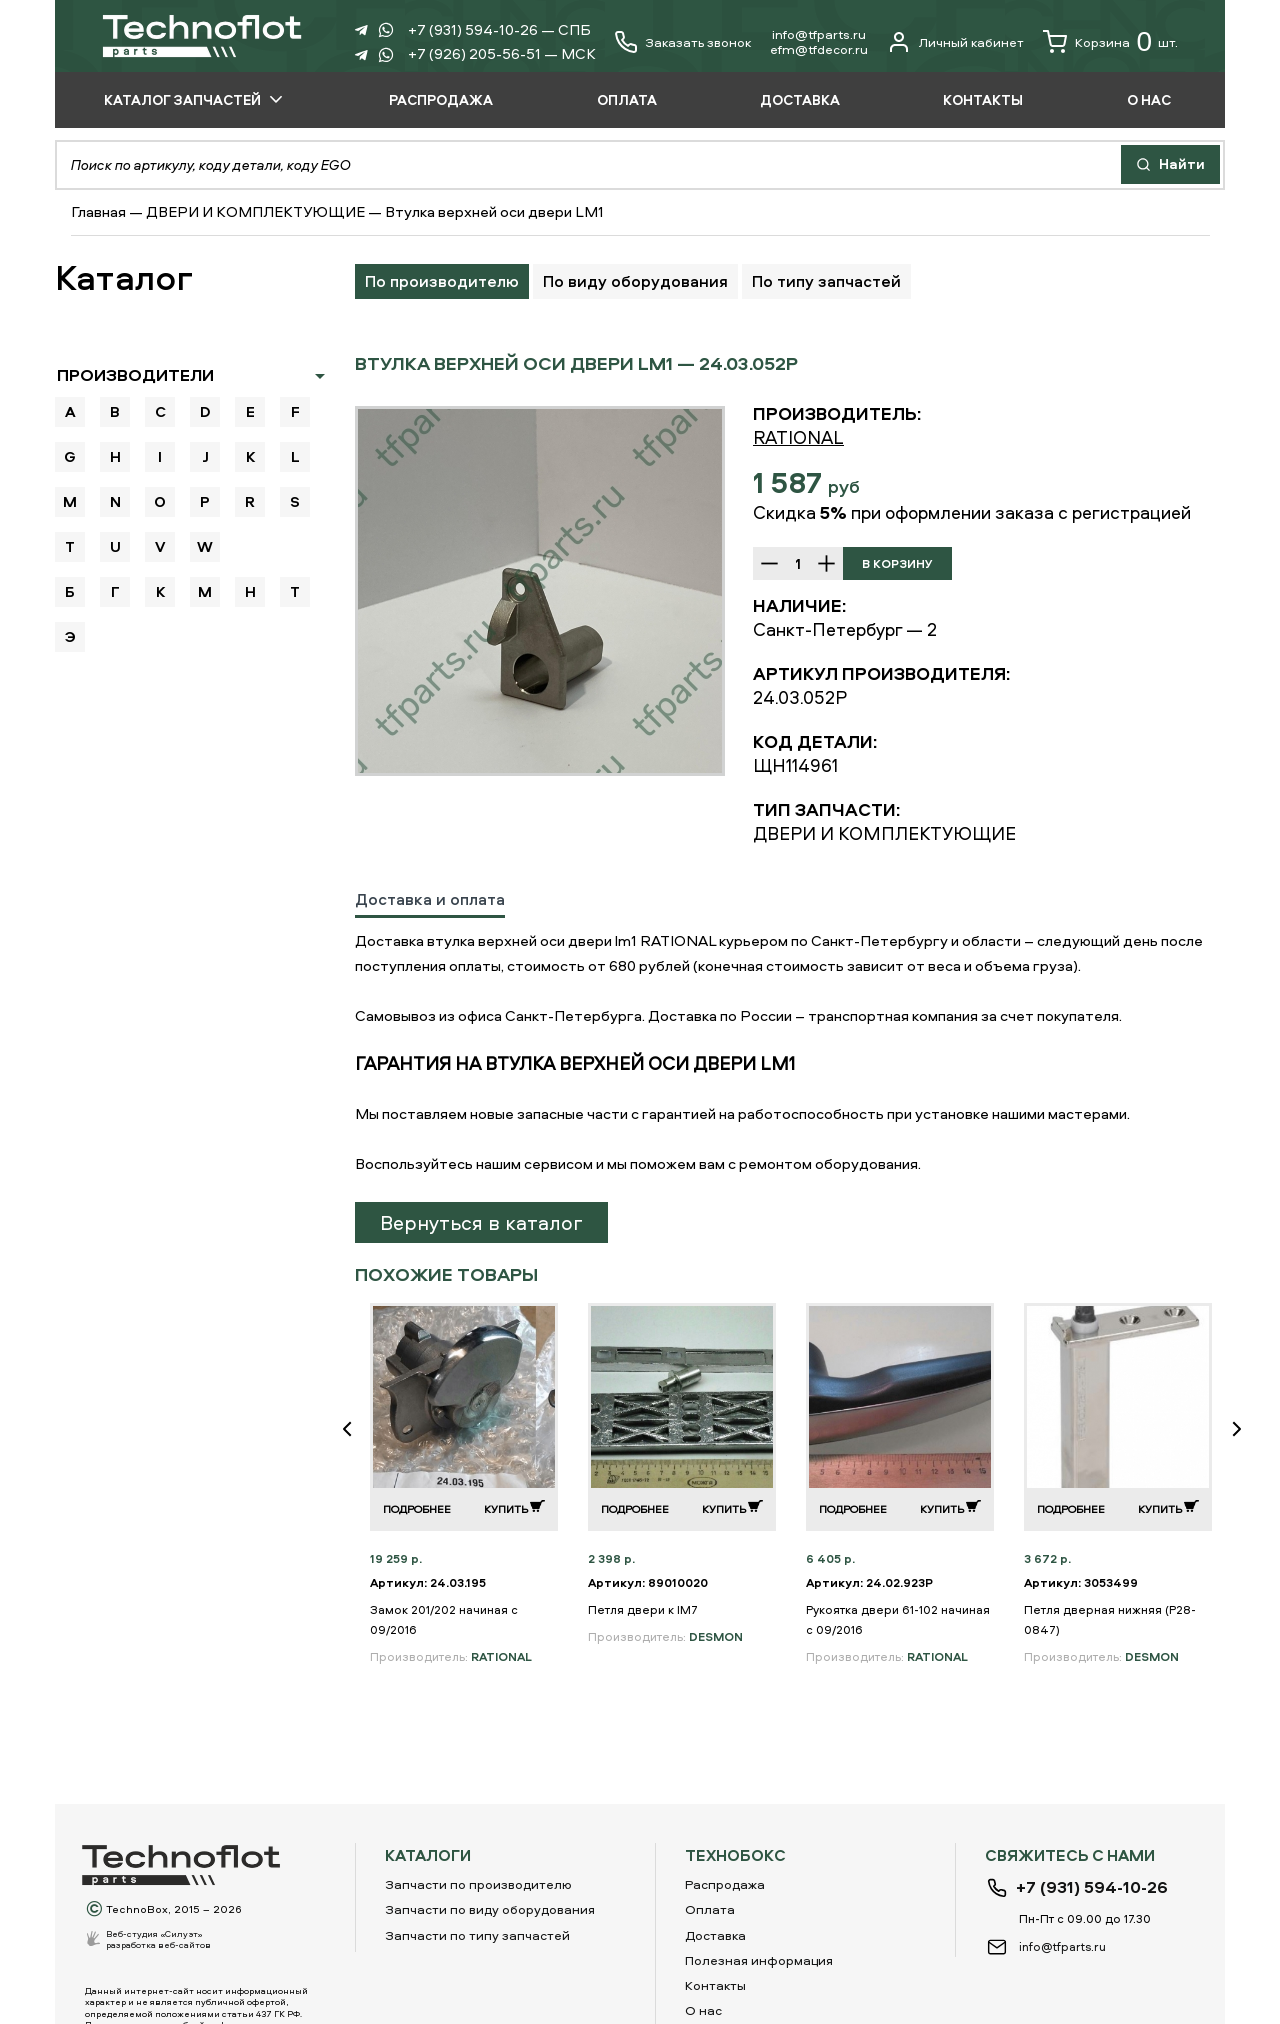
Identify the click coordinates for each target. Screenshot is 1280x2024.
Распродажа (725, 1884)
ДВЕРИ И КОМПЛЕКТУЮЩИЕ (255, 211)
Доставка (715, 1935)
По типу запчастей (826, 281)
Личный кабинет (955, 42)
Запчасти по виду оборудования (490, 1909)
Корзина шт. (1110, 42)
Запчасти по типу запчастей (477, 1935)
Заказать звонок (698, 42)
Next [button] (1245, 1442)
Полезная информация (759, 1960)
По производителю (442, 281)
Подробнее (417, 1508)
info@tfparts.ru (819, 34)
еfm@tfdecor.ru (819, 49)
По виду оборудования (635, 281)
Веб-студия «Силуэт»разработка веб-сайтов (158, 1939)
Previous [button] (355, 1442)
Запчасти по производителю (478, 1884)
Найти (1170, 163)
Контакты (715, 1985)
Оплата (710, 1909)
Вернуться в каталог (481, 1222)
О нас (703, 2010)
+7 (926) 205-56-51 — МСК (502, 53)
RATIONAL (798, 437)
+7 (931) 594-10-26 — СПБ (499, 29)
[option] (540, 591)
